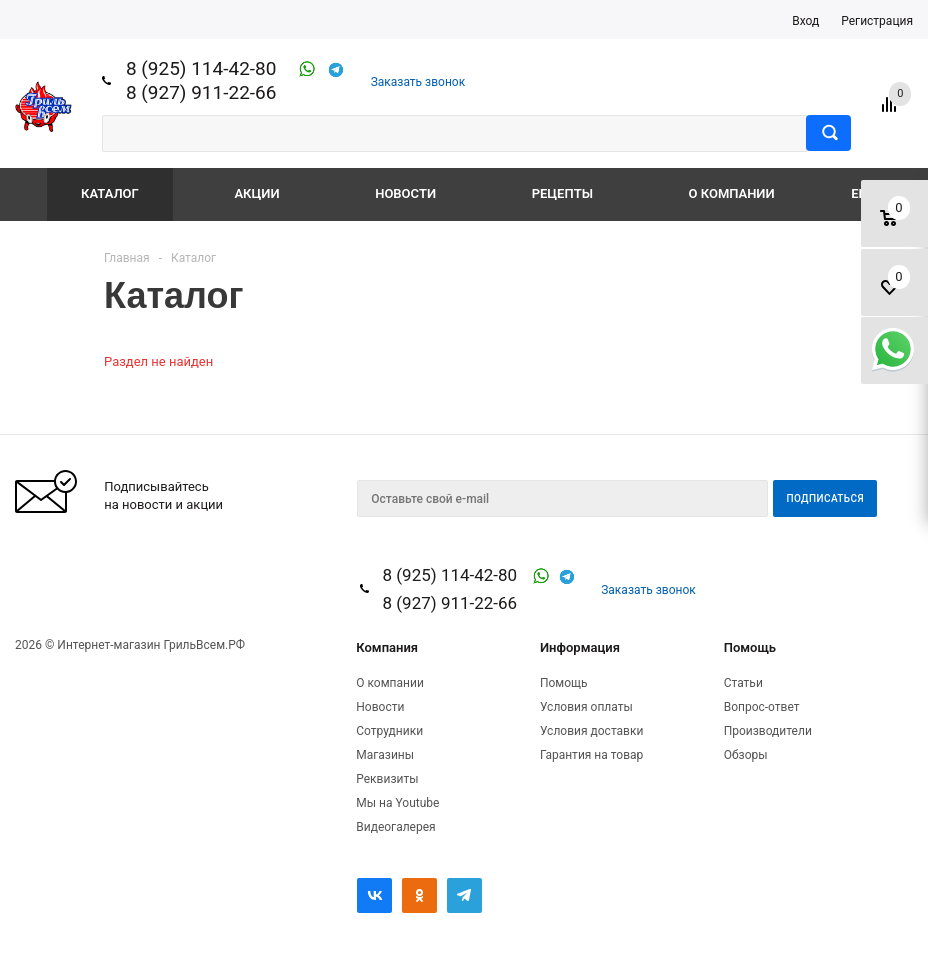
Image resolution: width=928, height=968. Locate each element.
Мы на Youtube (397, 803)
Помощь (750, 647)
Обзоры (746, 755)
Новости (405, 193)
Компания (387, 647)
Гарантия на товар (591, 755)
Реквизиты (387, 779)
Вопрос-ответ (762, 707)
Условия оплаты (586, 707)
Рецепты (562, 193)
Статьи (743, 683)
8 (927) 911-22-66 (201, 92)
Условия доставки (591, 731)
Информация (580, 647)
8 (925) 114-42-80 (201, 68)
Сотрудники (389, 731)
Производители (768, 731)
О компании (732, 193)
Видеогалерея (395, 827)
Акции (256, 193)
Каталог (110, 193)
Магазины (385, 755)
